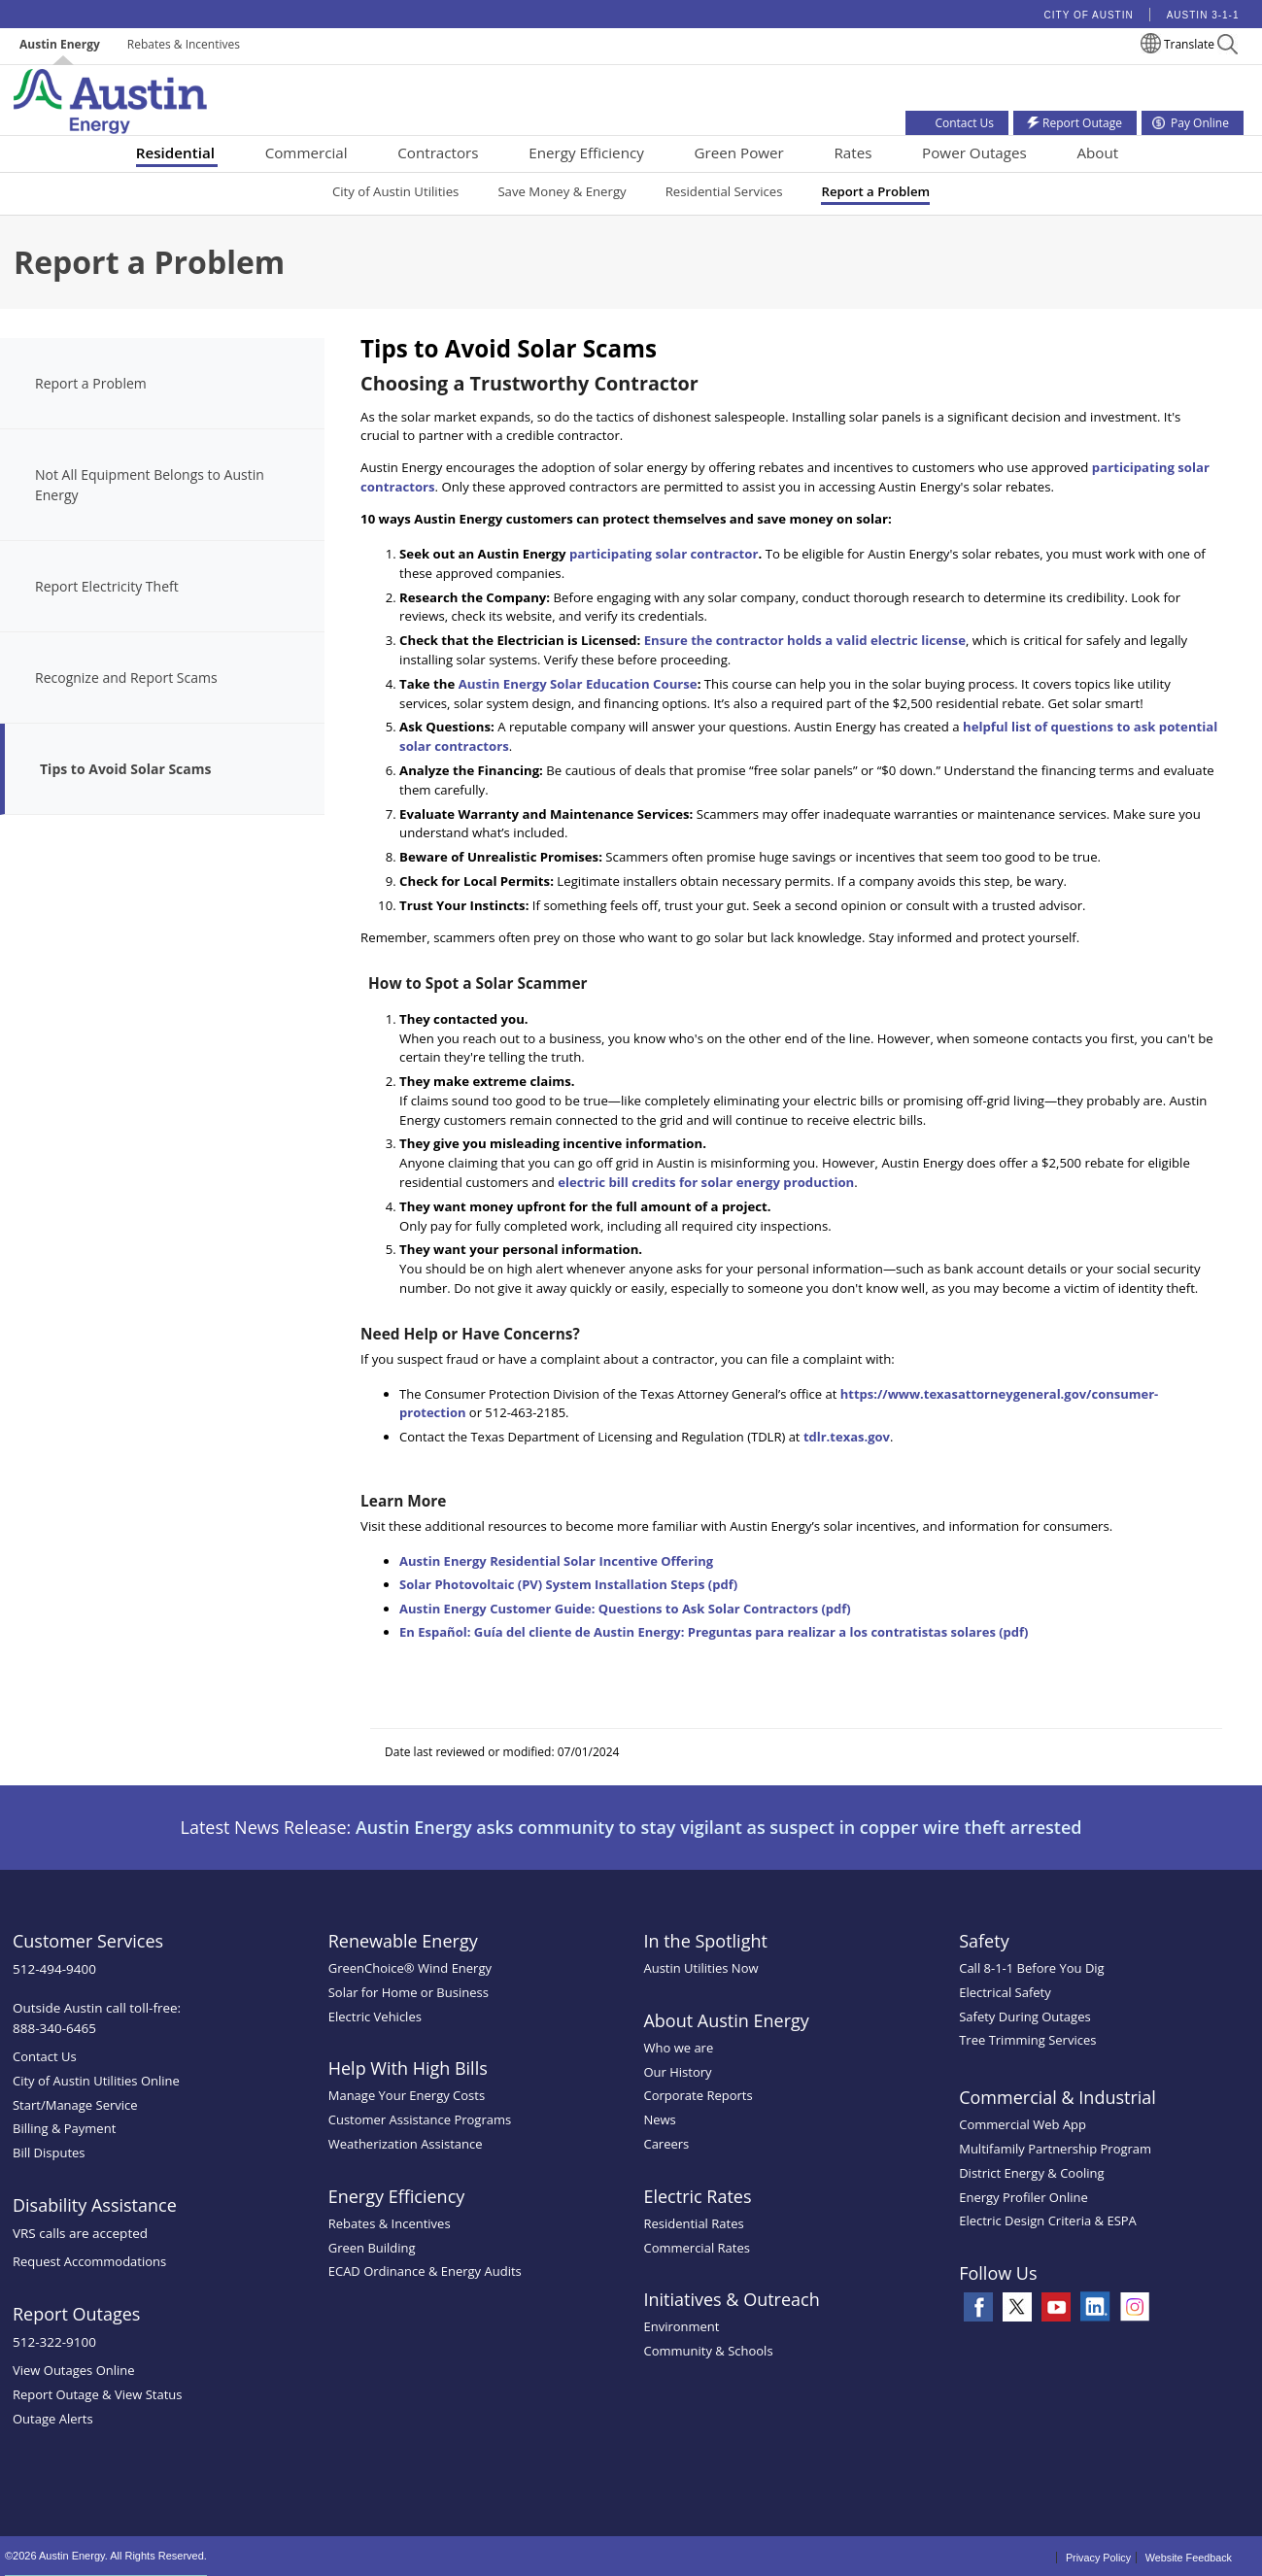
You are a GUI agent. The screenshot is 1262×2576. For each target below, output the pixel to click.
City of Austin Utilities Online (96, 2080)
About (1097, 152)
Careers (666, 2143)
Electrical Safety (1005, 1992)
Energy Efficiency (586, 152)
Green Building (372, 2247)
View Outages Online (74, 2370)
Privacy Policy (1098, 2557)
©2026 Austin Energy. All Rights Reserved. (106, 2555)
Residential (175, 152)
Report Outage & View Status (98, 2394)
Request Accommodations (89, 2261)
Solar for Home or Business (408, 1992)
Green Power (738, 152)
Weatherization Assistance (405, 2143)
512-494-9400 (54, 1969)
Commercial (306, 152)
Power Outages (974, 152)
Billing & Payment (64, 2128)
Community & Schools (707, 2350)
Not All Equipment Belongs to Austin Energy (149, 484)
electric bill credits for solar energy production (706, 1182)
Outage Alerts (53, 2418)
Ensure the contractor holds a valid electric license (805, 640)
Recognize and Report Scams (126, 677)
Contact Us (45, 2056)
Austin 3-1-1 (1203, 15)
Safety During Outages (1024, 2016)
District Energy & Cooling (1031, 2173)
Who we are (678, 2047)
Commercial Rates (696, 2247)
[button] (1227, 47)
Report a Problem (875, 191)
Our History (677, 2072)
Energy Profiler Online (1023, 2197)
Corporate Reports (697, 2095)
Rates (852, 152)
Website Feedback (1188, 2557)
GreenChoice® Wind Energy (410, 1968)
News (659, 2119)
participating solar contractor (664, 553)
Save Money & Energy (561, 191)
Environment (681, 2326)
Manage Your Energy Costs (406, 2095)
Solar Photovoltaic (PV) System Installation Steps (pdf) (568, 1584)
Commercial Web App (1022, 2124)
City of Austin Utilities (395, 191)
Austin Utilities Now (700, 1968)
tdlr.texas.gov (846, 1436)
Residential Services (724, 191)
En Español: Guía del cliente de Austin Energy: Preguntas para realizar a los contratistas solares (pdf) (713, 1632)
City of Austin (1089, 15)
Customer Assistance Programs (419, 2119)
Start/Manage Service (75, 2105)
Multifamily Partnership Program (1055, 2148)
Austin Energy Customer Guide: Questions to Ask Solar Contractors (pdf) (625, 1608)
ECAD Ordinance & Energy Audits (425, 2271)
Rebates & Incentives (183, 44)
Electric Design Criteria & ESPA (1048, 2220)
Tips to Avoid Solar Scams (125, 769)
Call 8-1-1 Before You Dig (1032, 1968)
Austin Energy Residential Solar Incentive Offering (556, 1561)
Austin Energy (59, 44)
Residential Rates (693, 2223)
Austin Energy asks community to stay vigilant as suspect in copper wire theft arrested (719, 1827)
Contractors (437, 152)
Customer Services (88, 1940)
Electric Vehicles (375, 2016)
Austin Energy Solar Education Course (578, 684)
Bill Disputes (49, 2152)
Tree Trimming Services (1027, 2040)
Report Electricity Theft (107, 586)
